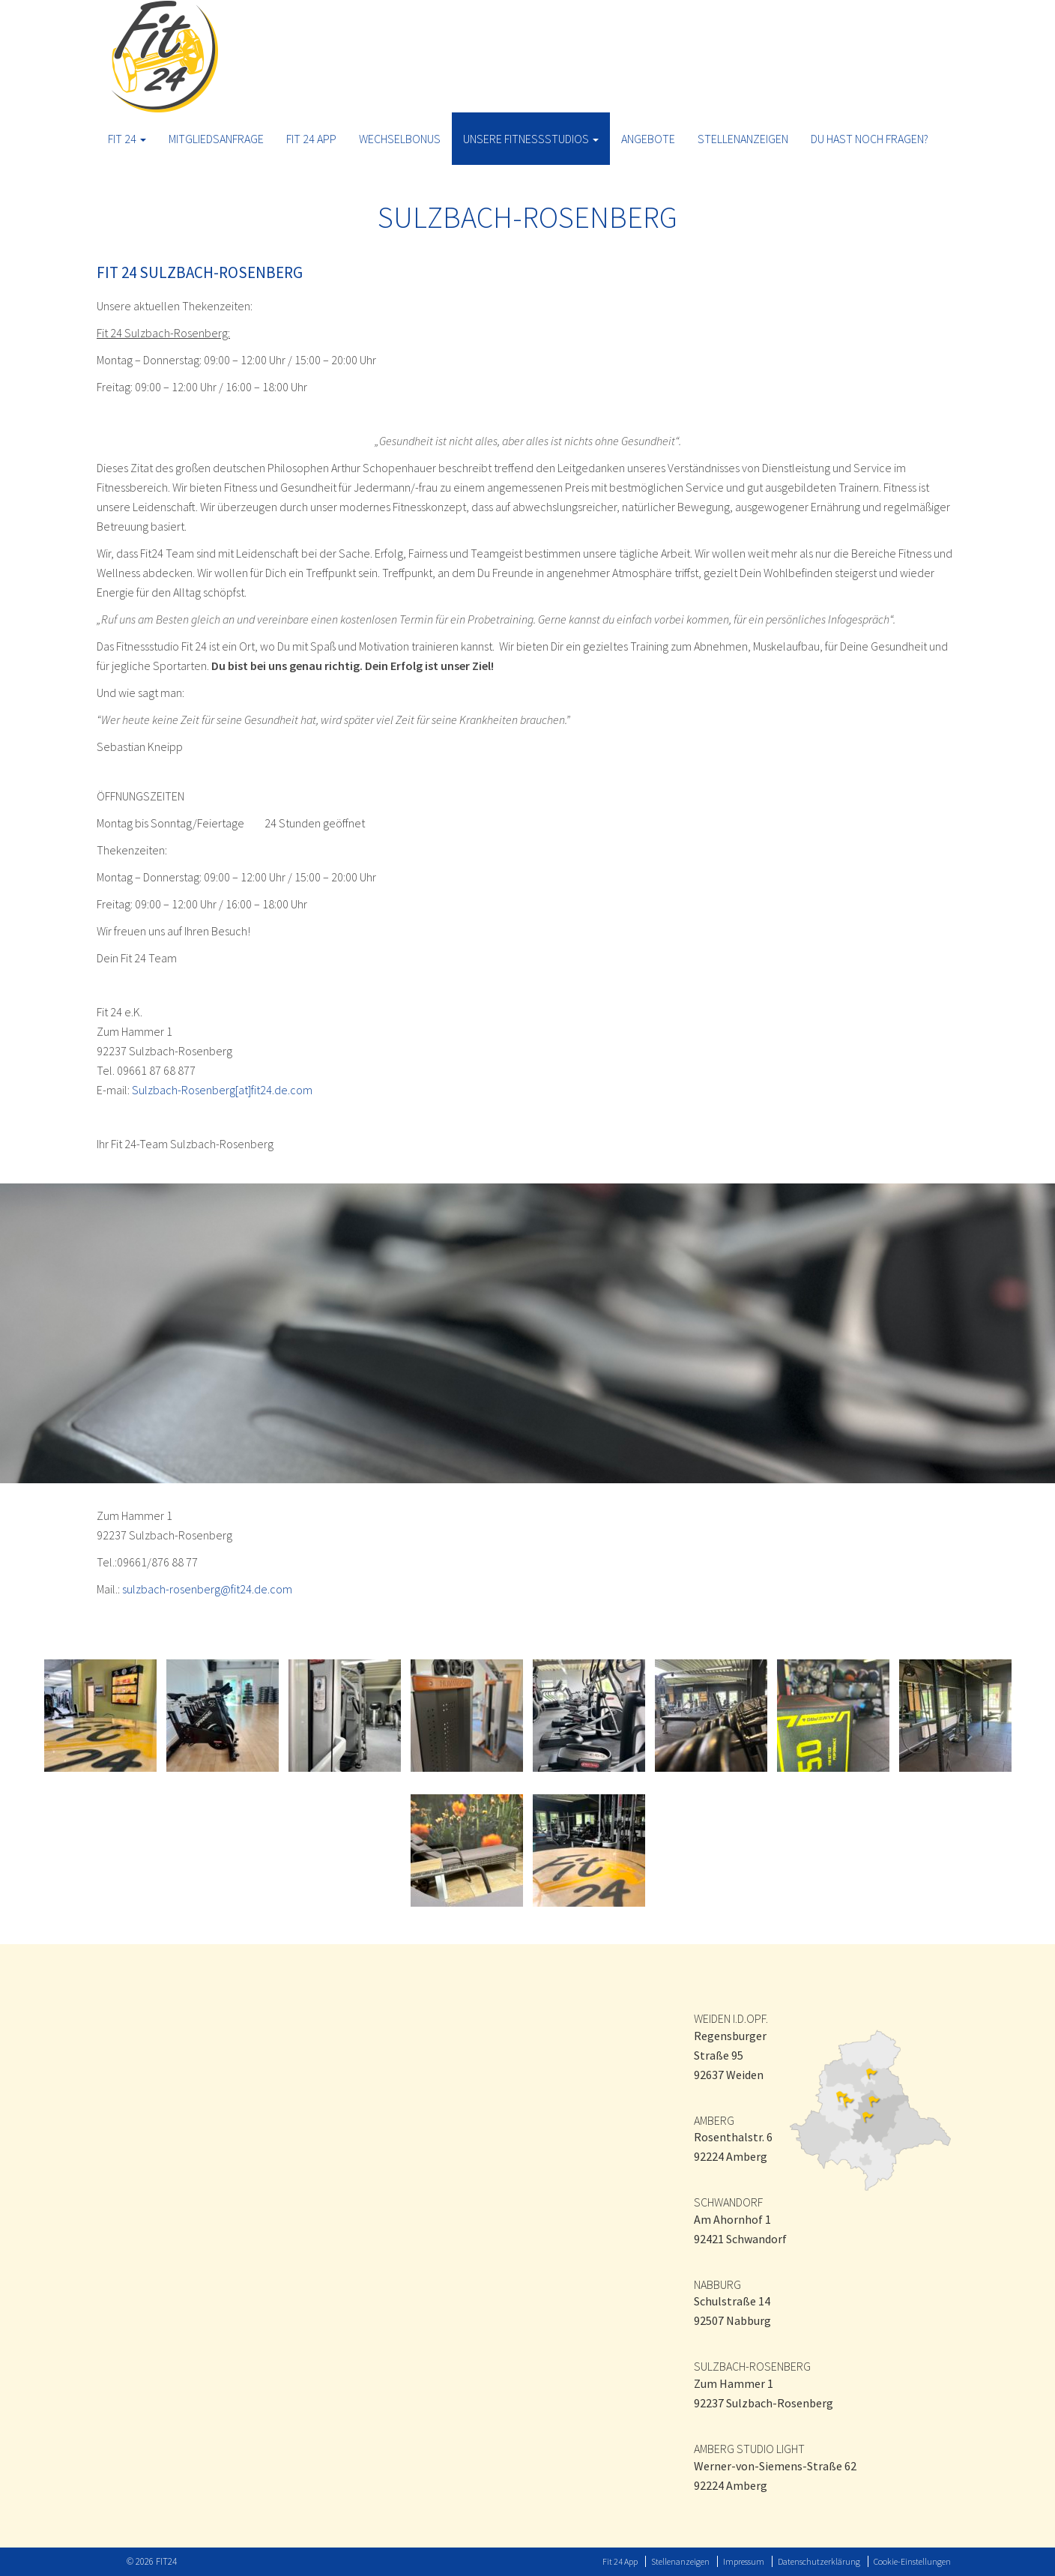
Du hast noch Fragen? (869, 138)
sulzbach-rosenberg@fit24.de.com (207, 1588)
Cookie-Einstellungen (912, 2561)
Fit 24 (127, 138)
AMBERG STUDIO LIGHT (749, 2448)
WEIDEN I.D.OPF (730, 2018)
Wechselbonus (400, 138)
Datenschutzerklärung (819, 2561)
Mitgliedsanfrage (216, 138)
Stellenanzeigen (743, 138)
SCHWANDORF (728, 2202)
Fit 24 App (311, 138)
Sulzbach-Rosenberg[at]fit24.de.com (222, 1089)
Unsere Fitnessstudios (531, 138)
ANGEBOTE (648, 138)
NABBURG (717, 2284)
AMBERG (714, 2120)
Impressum (743, 2561)
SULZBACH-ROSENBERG (752, 2366)
